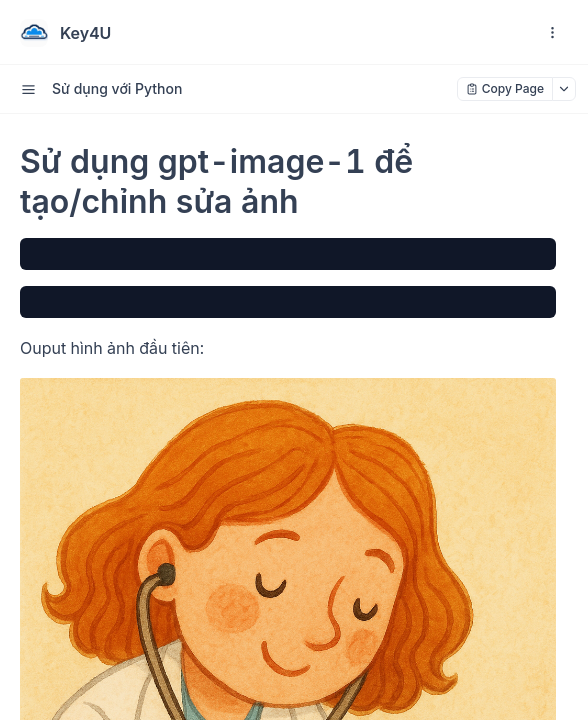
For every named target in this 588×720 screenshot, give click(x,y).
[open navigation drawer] (552, 33)
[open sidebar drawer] (28, 89)
